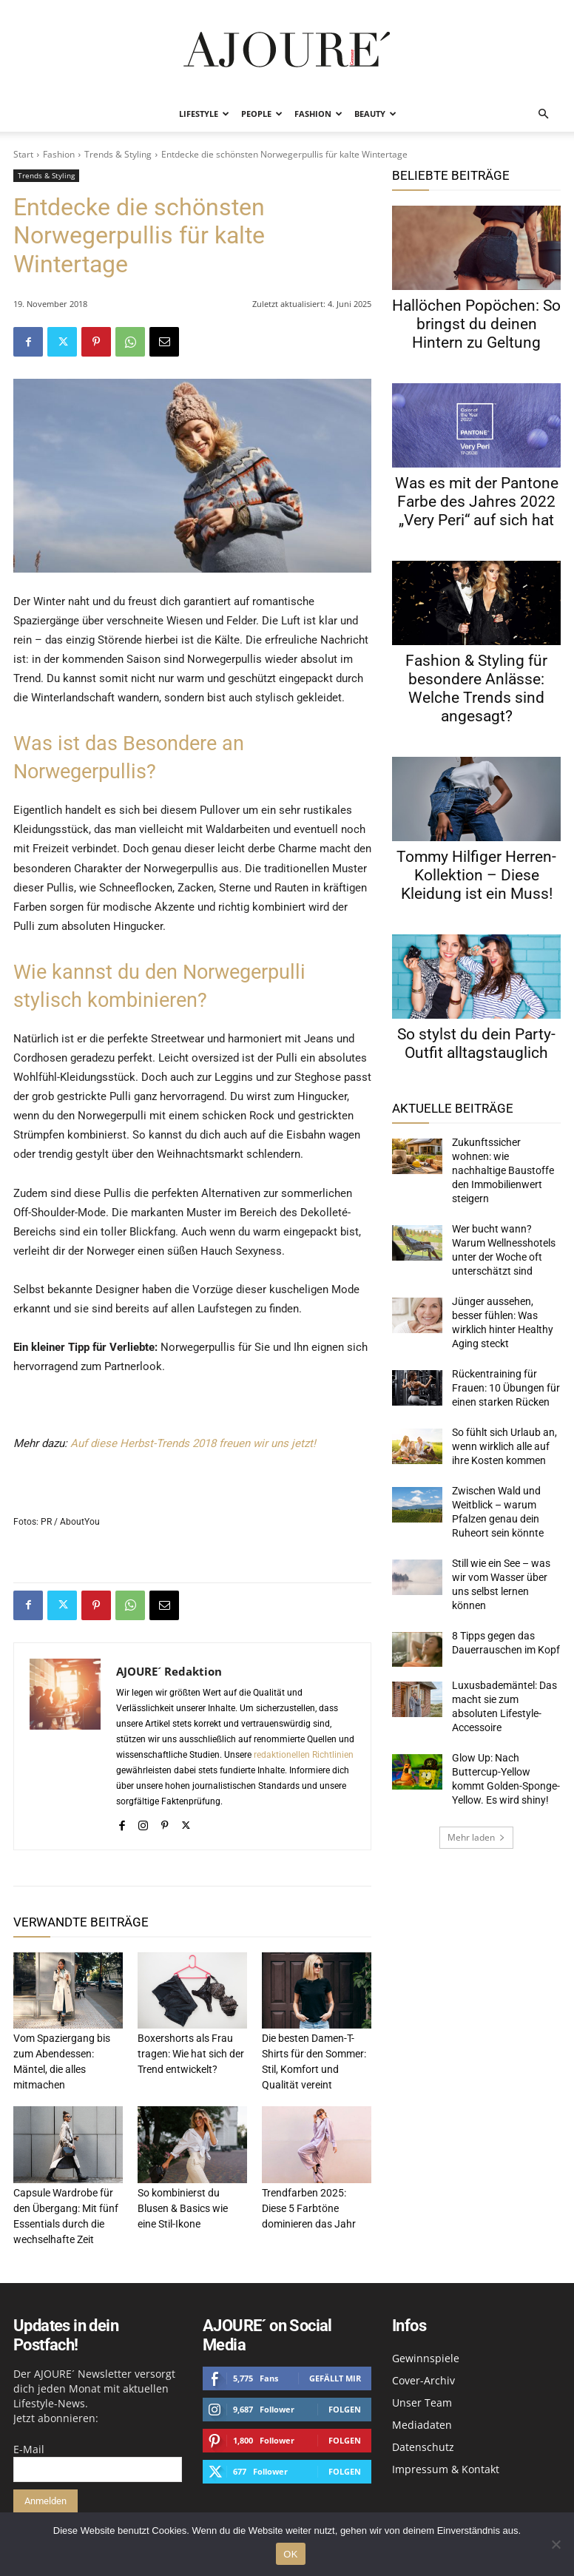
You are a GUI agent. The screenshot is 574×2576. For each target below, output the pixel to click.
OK (290, 2554)
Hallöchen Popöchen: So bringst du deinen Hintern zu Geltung (476, 324)
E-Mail (28, 2443)
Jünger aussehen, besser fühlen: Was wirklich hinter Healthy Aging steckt (504, 1286)
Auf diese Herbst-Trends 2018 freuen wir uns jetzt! (193, 1443)
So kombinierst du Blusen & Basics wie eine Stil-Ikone (191, 2204)
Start (23, 154)
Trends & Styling (118, 154)
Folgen (344, 2403)
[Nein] (555, 2544)
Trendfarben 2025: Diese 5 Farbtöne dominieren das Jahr (313, 2204)
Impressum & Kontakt (445, 2463)
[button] (543, 114)
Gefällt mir (335, 2372)
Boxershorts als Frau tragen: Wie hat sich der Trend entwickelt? (187, 2052)
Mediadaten (422, 2419)
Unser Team (422, 2397)
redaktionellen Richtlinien (304, 1755)
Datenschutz (423, 2441)
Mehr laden (476, 1731)
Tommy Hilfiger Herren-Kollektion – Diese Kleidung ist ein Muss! (476, 875)
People (262, 113)
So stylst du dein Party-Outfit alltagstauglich (476, 1043)
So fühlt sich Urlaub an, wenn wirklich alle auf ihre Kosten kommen (503, 1393)
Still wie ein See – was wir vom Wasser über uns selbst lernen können (502, 1513)
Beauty (375, 113)
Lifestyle (204, 113)
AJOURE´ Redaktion (169, 1671)
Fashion (318, 113)
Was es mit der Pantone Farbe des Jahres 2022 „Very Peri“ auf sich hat (476, 501)
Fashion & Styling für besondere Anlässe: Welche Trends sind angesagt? (476, 688)
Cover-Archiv (423, 2374)
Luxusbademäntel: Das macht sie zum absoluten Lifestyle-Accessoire (502, 1616)
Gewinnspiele (425, 2352)
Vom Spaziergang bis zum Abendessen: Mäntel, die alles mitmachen (67, 2052)
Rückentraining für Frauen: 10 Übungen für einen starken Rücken (505, 1340)
